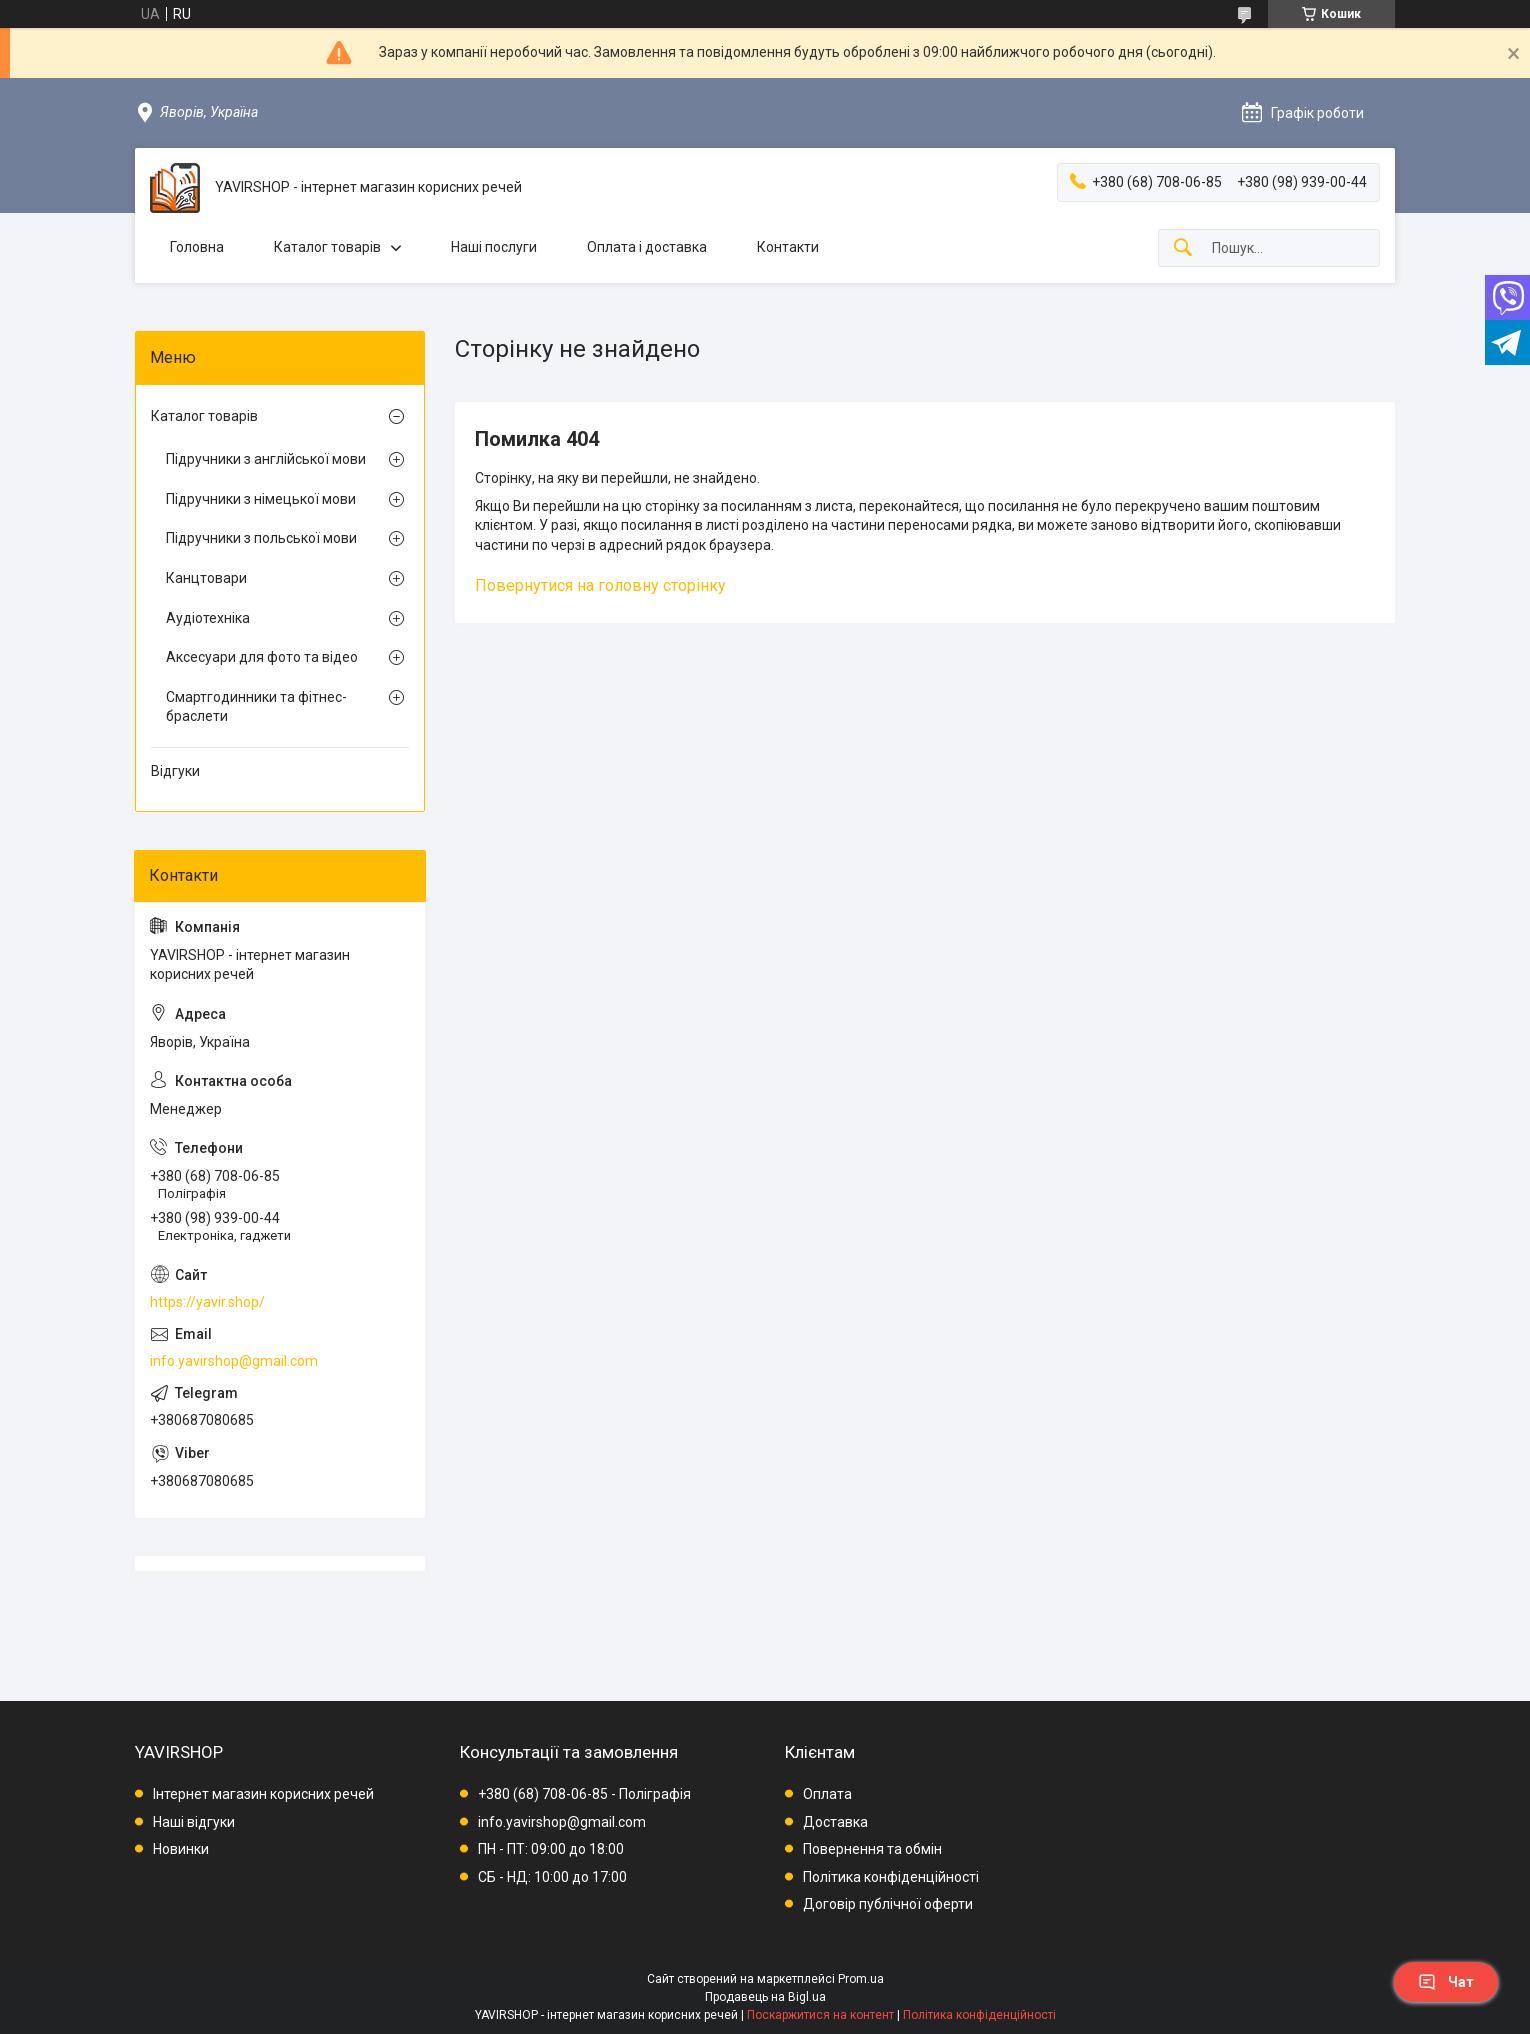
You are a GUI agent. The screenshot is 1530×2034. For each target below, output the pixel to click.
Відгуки (175, 771)
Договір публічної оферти (888, 1904)
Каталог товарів (327, 247)
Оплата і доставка (647, 247)
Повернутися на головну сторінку (600, 585)
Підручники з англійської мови (266, 459)
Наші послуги (494, 247)
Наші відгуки (194, 1822)
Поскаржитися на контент (820, 2015)
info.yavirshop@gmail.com (234, 1361)
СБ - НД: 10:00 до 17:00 (552, 1877)
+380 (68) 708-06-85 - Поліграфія (584, 1794)
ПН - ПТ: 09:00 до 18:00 (551, 1849)
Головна (197, 247)
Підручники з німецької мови (261, 499)
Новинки (181, 1849)
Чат (1446, 1982)
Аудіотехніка (208, 618)
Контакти (788, 247)
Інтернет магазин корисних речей (263, 1794)
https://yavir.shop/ (207, 1302)
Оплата (827, 1794)
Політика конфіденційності (891, 1877)
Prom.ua (861, 1979)
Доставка (835, 1822)
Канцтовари (206, 578)
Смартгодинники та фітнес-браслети (256, 707)
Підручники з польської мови (261, 538)
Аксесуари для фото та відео (262, 657)
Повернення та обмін (872, 1849)
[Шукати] (1183, 248)
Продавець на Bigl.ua (765, 1997)
